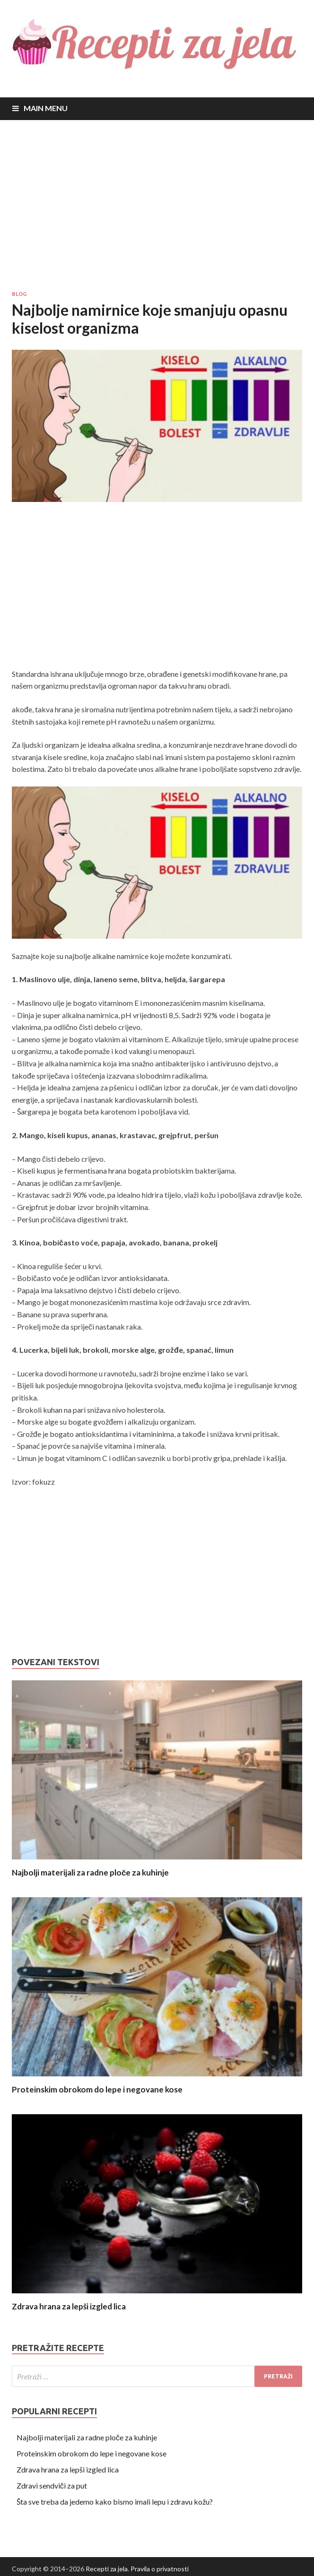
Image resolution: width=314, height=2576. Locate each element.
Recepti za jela (107, 2569)
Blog (19, 294)
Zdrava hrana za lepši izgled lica (69, 2306)
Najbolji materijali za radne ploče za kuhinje (90, 1872)
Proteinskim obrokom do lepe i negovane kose (97, 2089)
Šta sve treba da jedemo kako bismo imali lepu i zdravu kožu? (115, 2501)
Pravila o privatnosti (160, 2569)
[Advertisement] (157, 205)
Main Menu (46, 108)
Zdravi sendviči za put (52, 2485)
